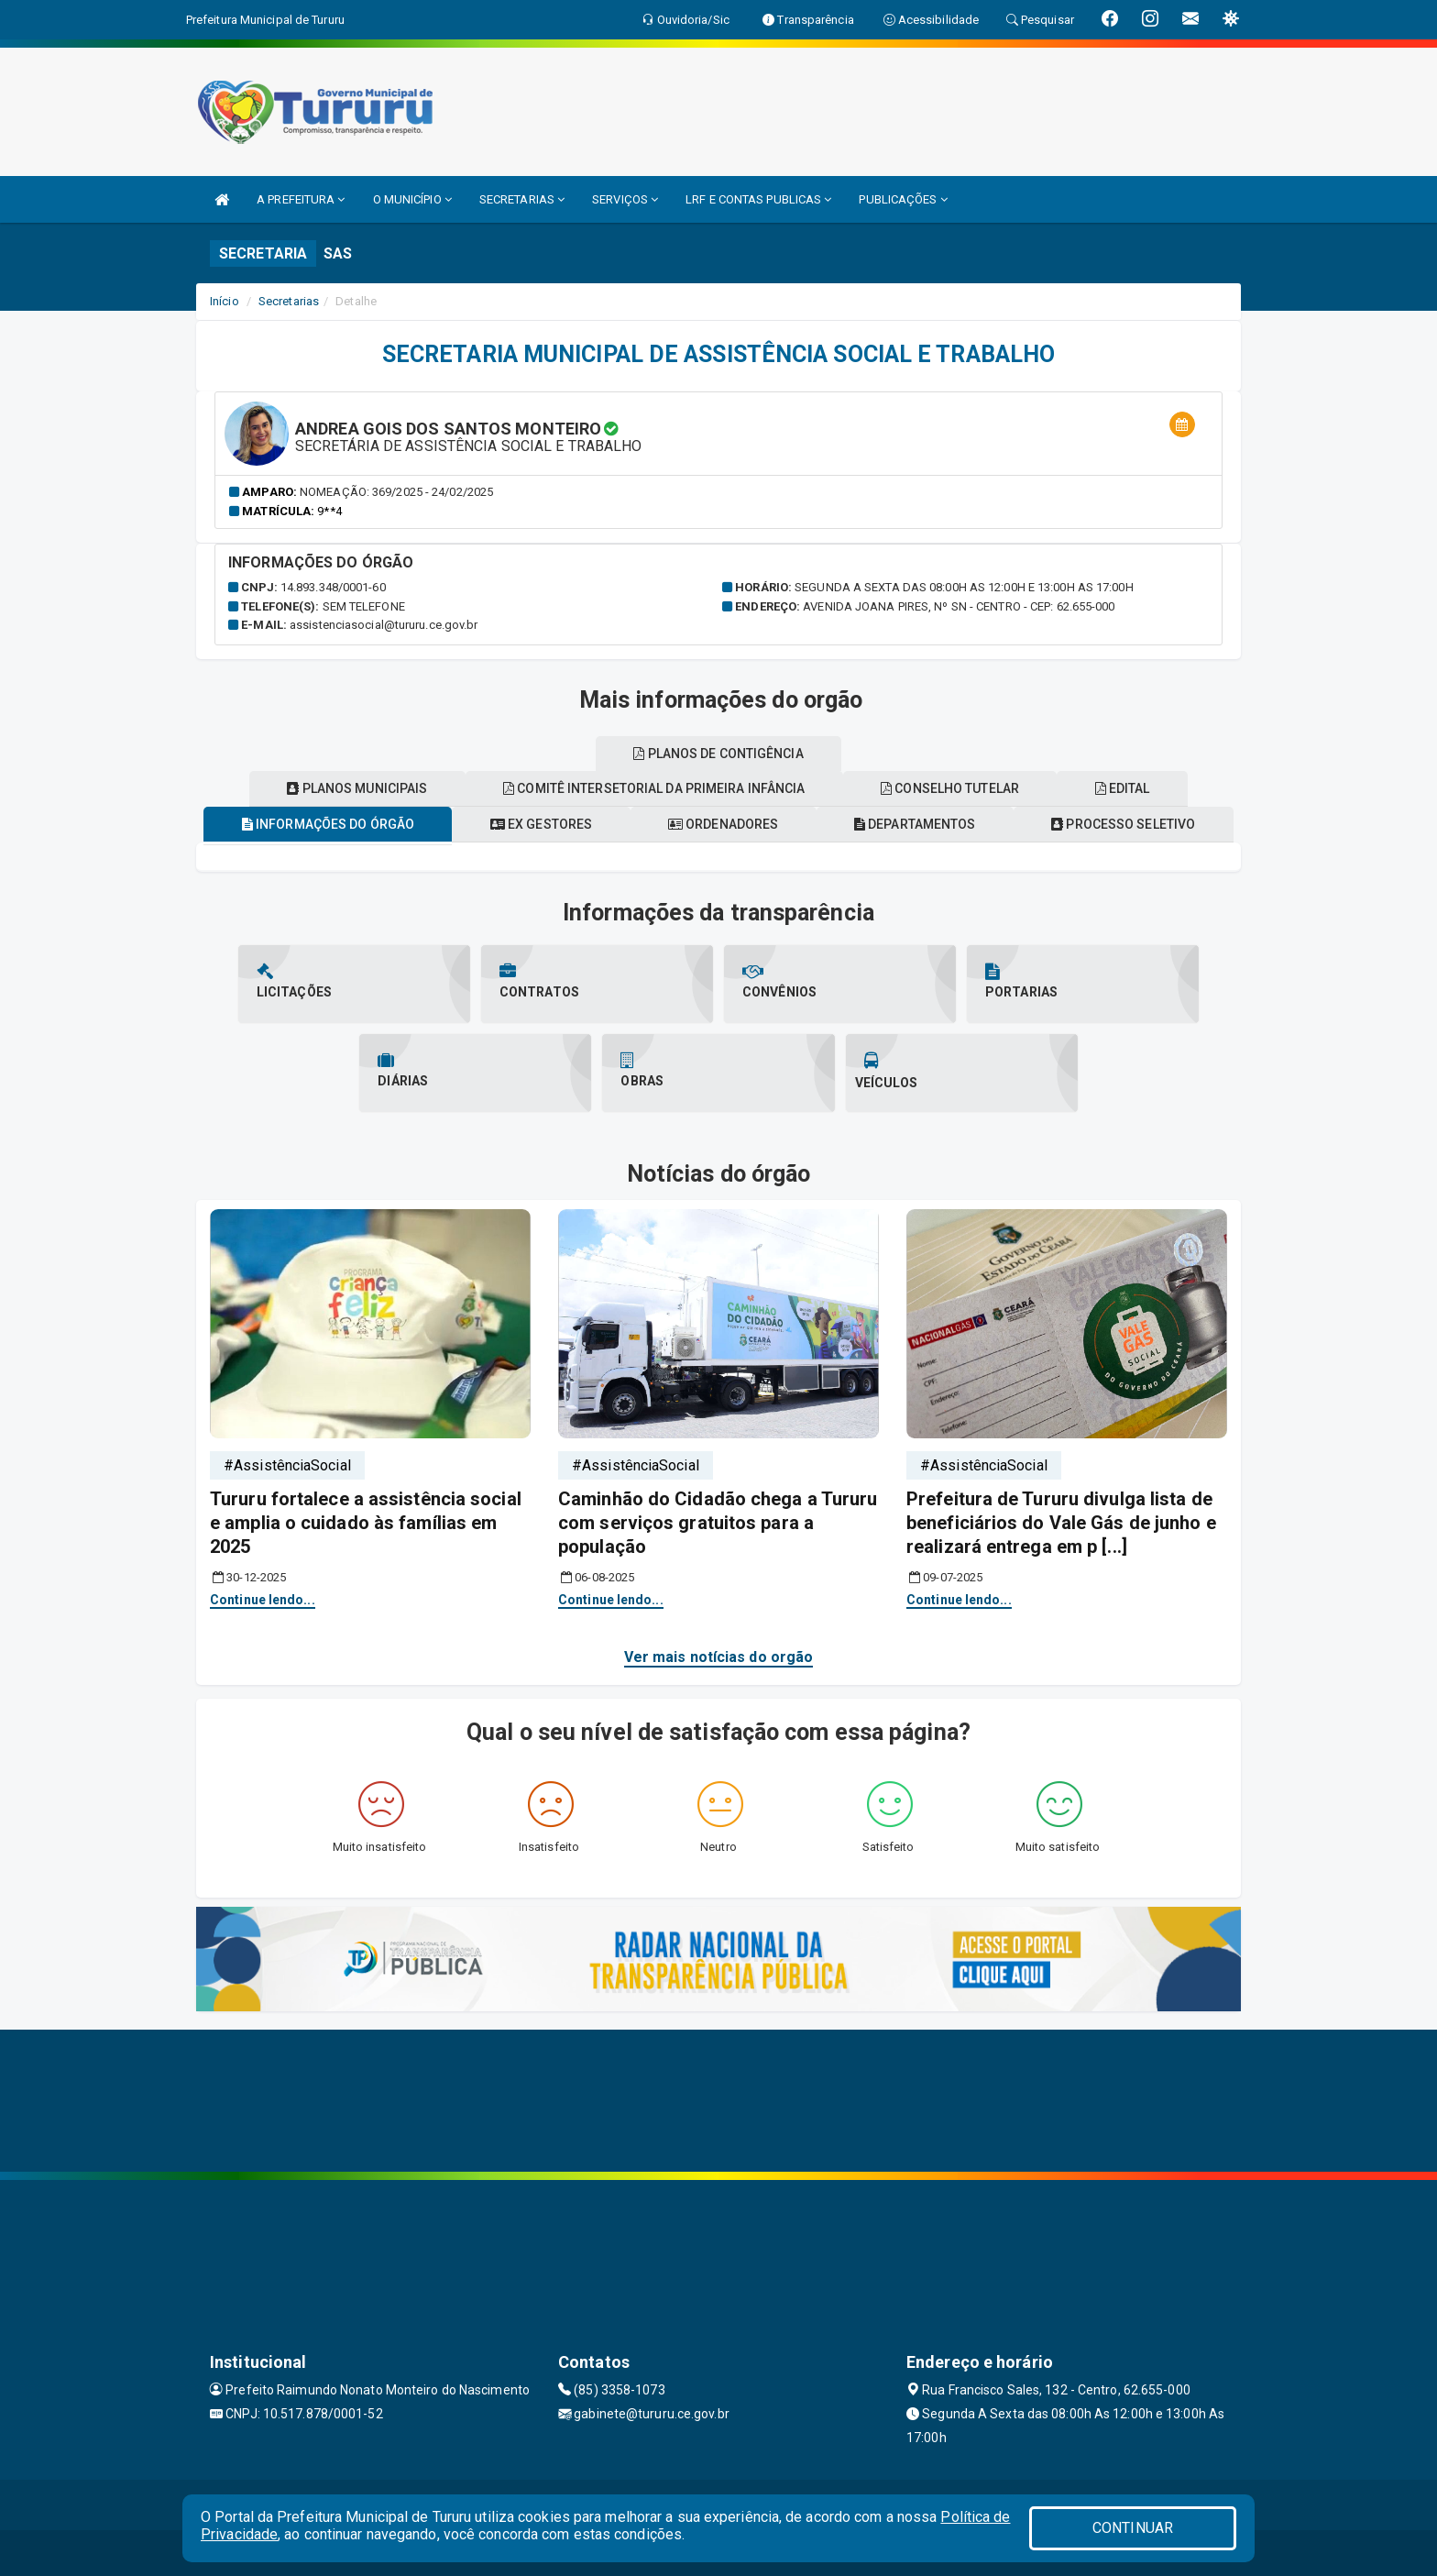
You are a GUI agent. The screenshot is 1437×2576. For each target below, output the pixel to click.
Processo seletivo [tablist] (1126, 824)
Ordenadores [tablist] (723, 824)
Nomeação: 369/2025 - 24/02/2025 (396, 492)
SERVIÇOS (625, 199)
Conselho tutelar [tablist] (951, 788)
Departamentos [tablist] (916, 824)
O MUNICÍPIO (412, 199)
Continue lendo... (262, 1599)
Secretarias (288, 301)
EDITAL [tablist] (1124, 788)
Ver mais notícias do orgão (719, 1657)
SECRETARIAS (522, 199)
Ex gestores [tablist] (540, 824)
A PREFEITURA (301, 199)
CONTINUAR (1132, 2528)
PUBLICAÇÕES (903, 199)
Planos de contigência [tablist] (718, 753)
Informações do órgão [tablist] (325, 824)
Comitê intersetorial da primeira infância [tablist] (653, 788)
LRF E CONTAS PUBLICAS (758, 199)
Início (224, 301)
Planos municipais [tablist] (356, 788)
